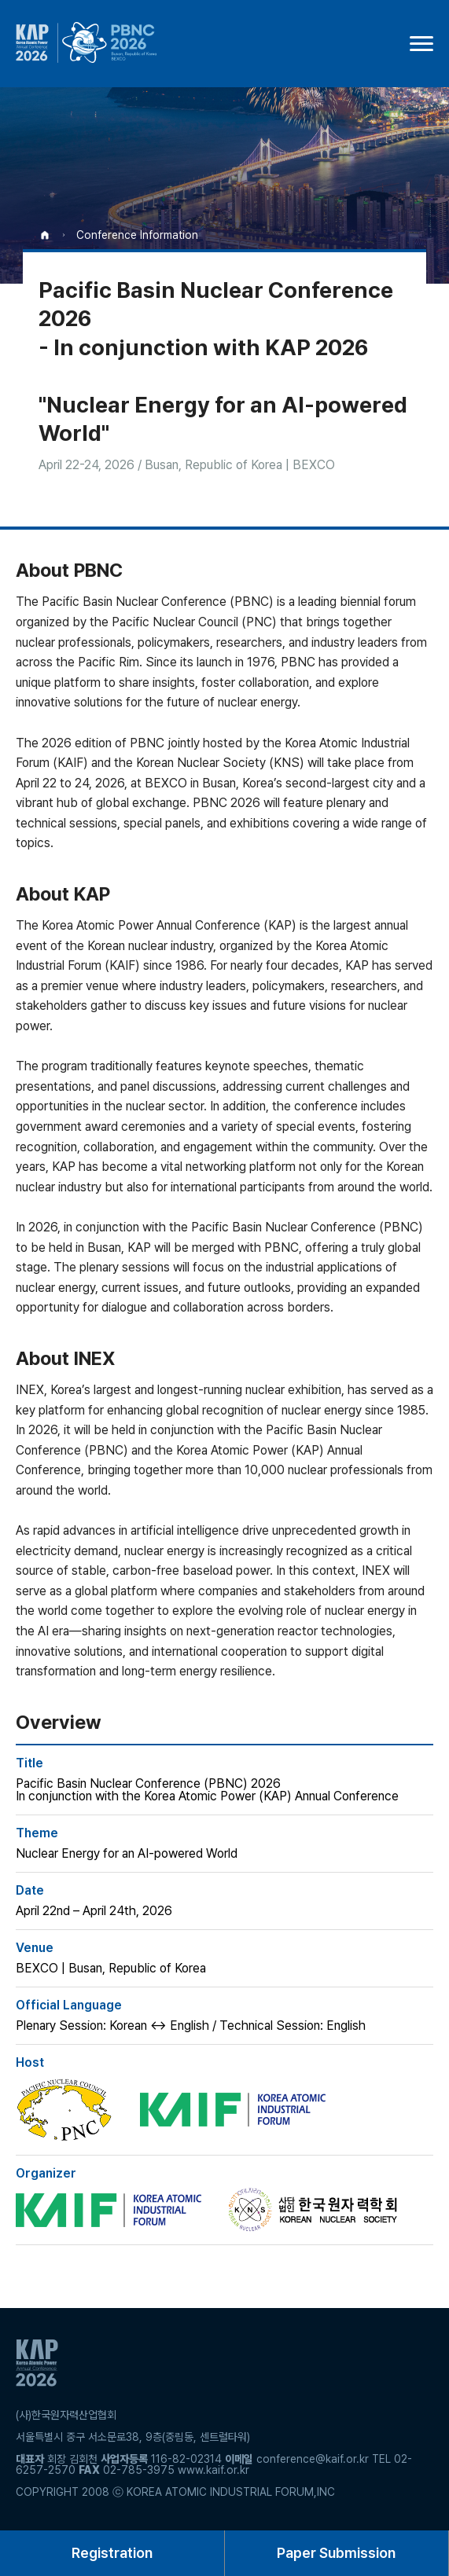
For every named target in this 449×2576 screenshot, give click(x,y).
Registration (112, 2553)
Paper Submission (336, 2553)
